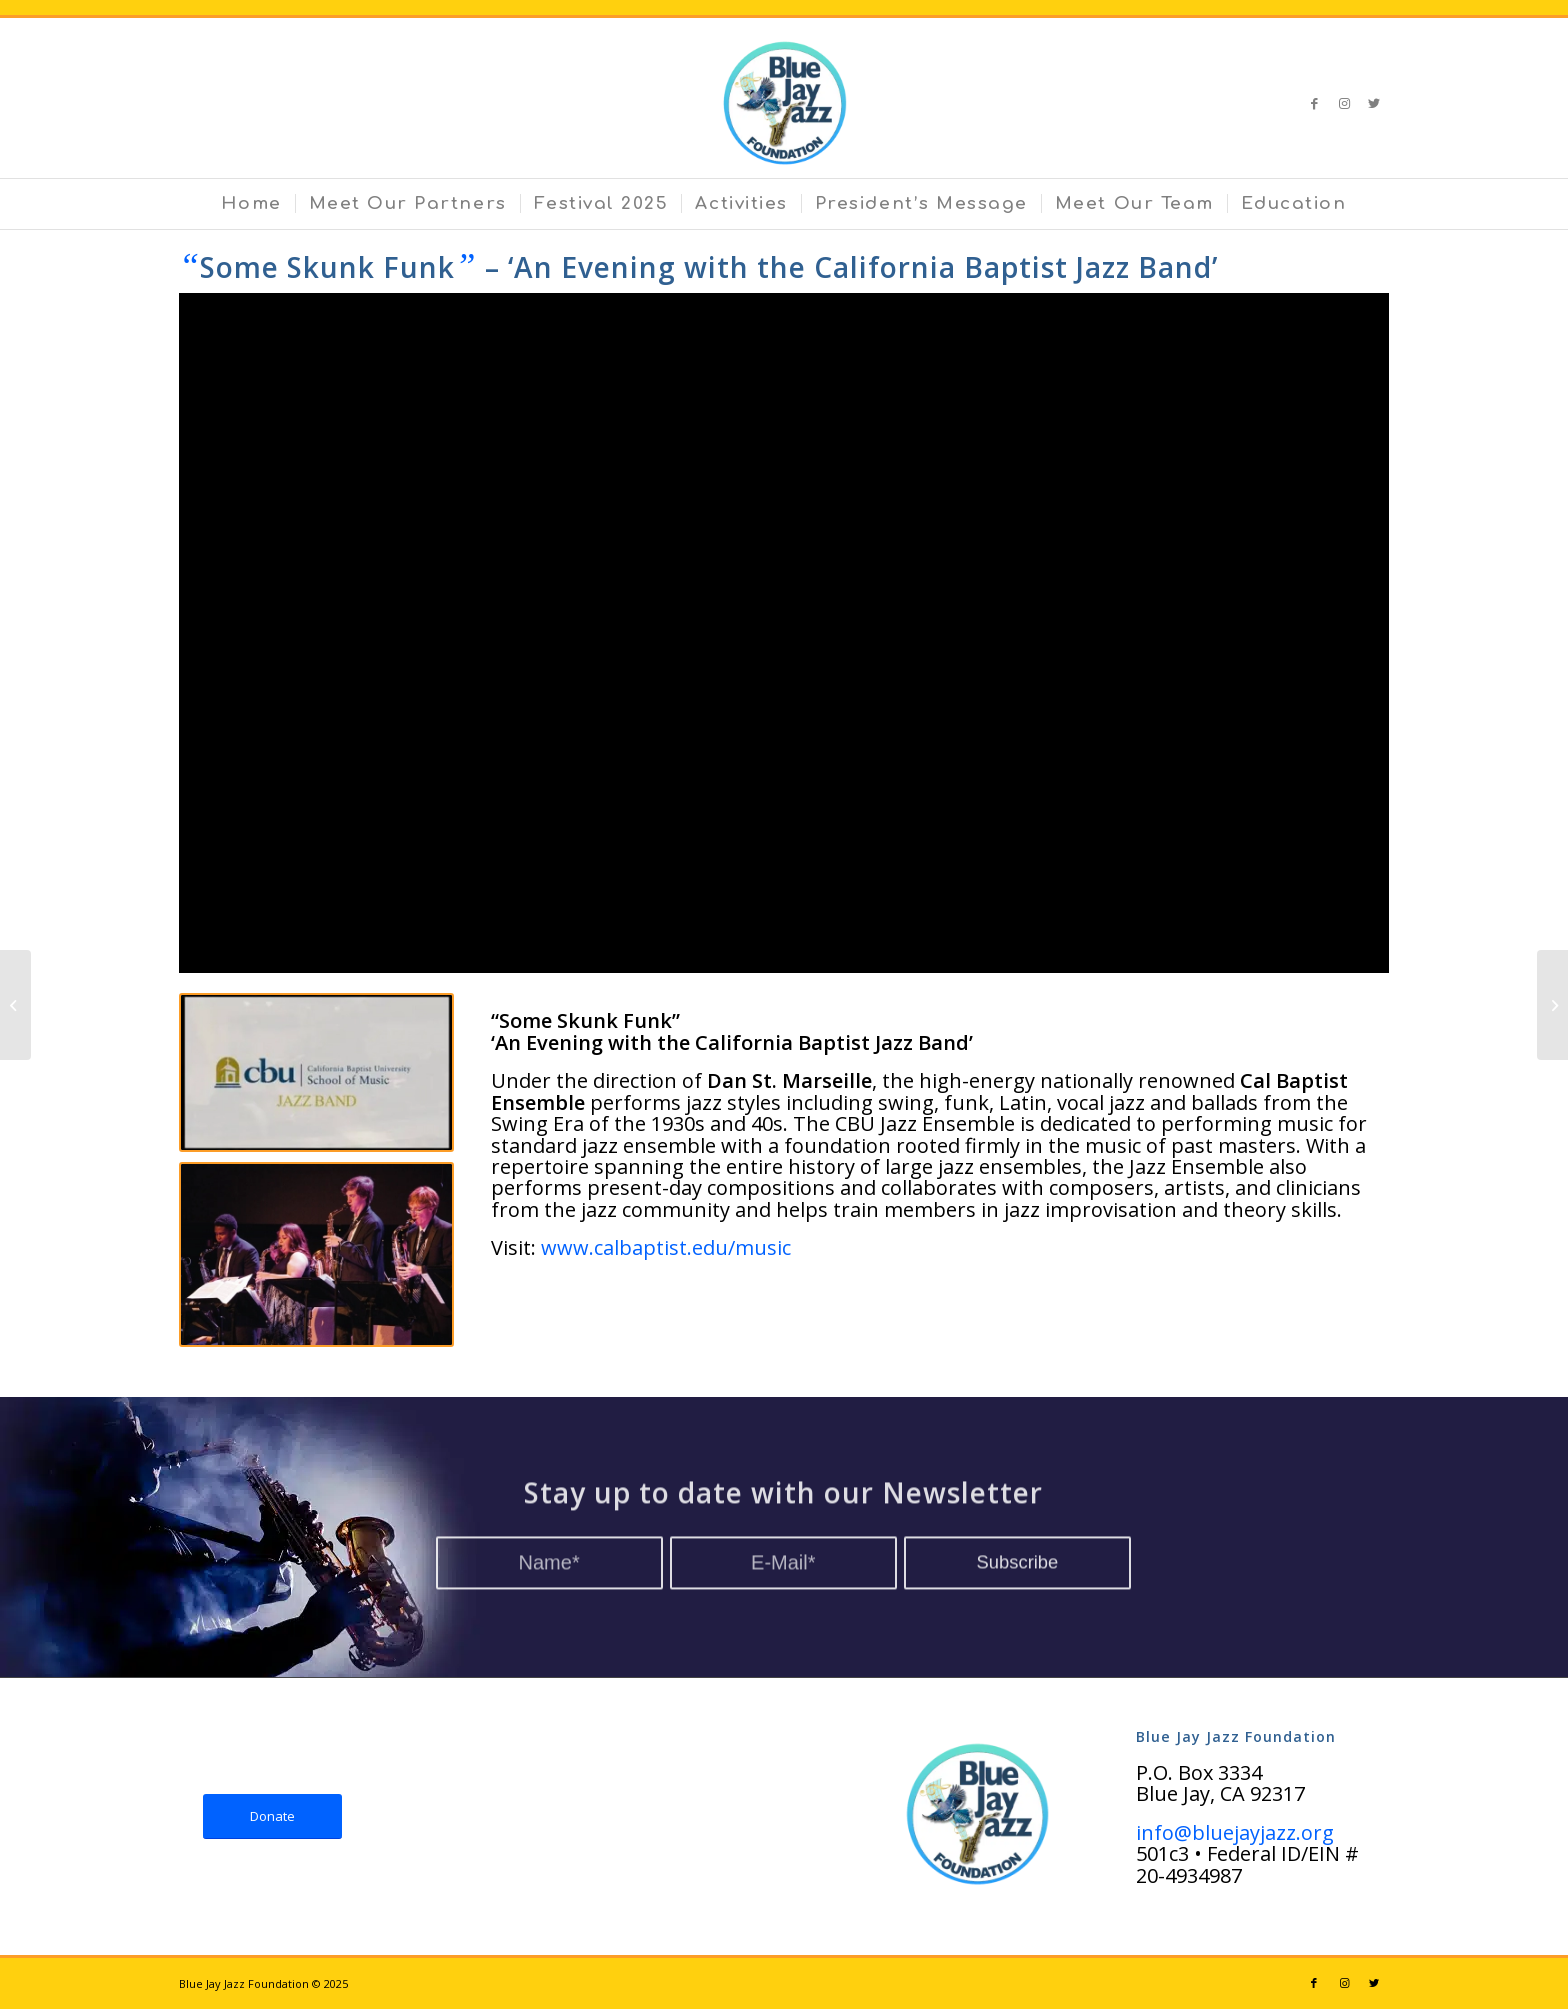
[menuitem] (251, 204)
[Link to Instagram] (1344, 103)
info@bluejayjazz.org (1235, 1832)
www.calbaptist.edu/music (666, 1247)
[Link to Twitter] (1374, 103)
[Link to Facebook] (1314, 103)
